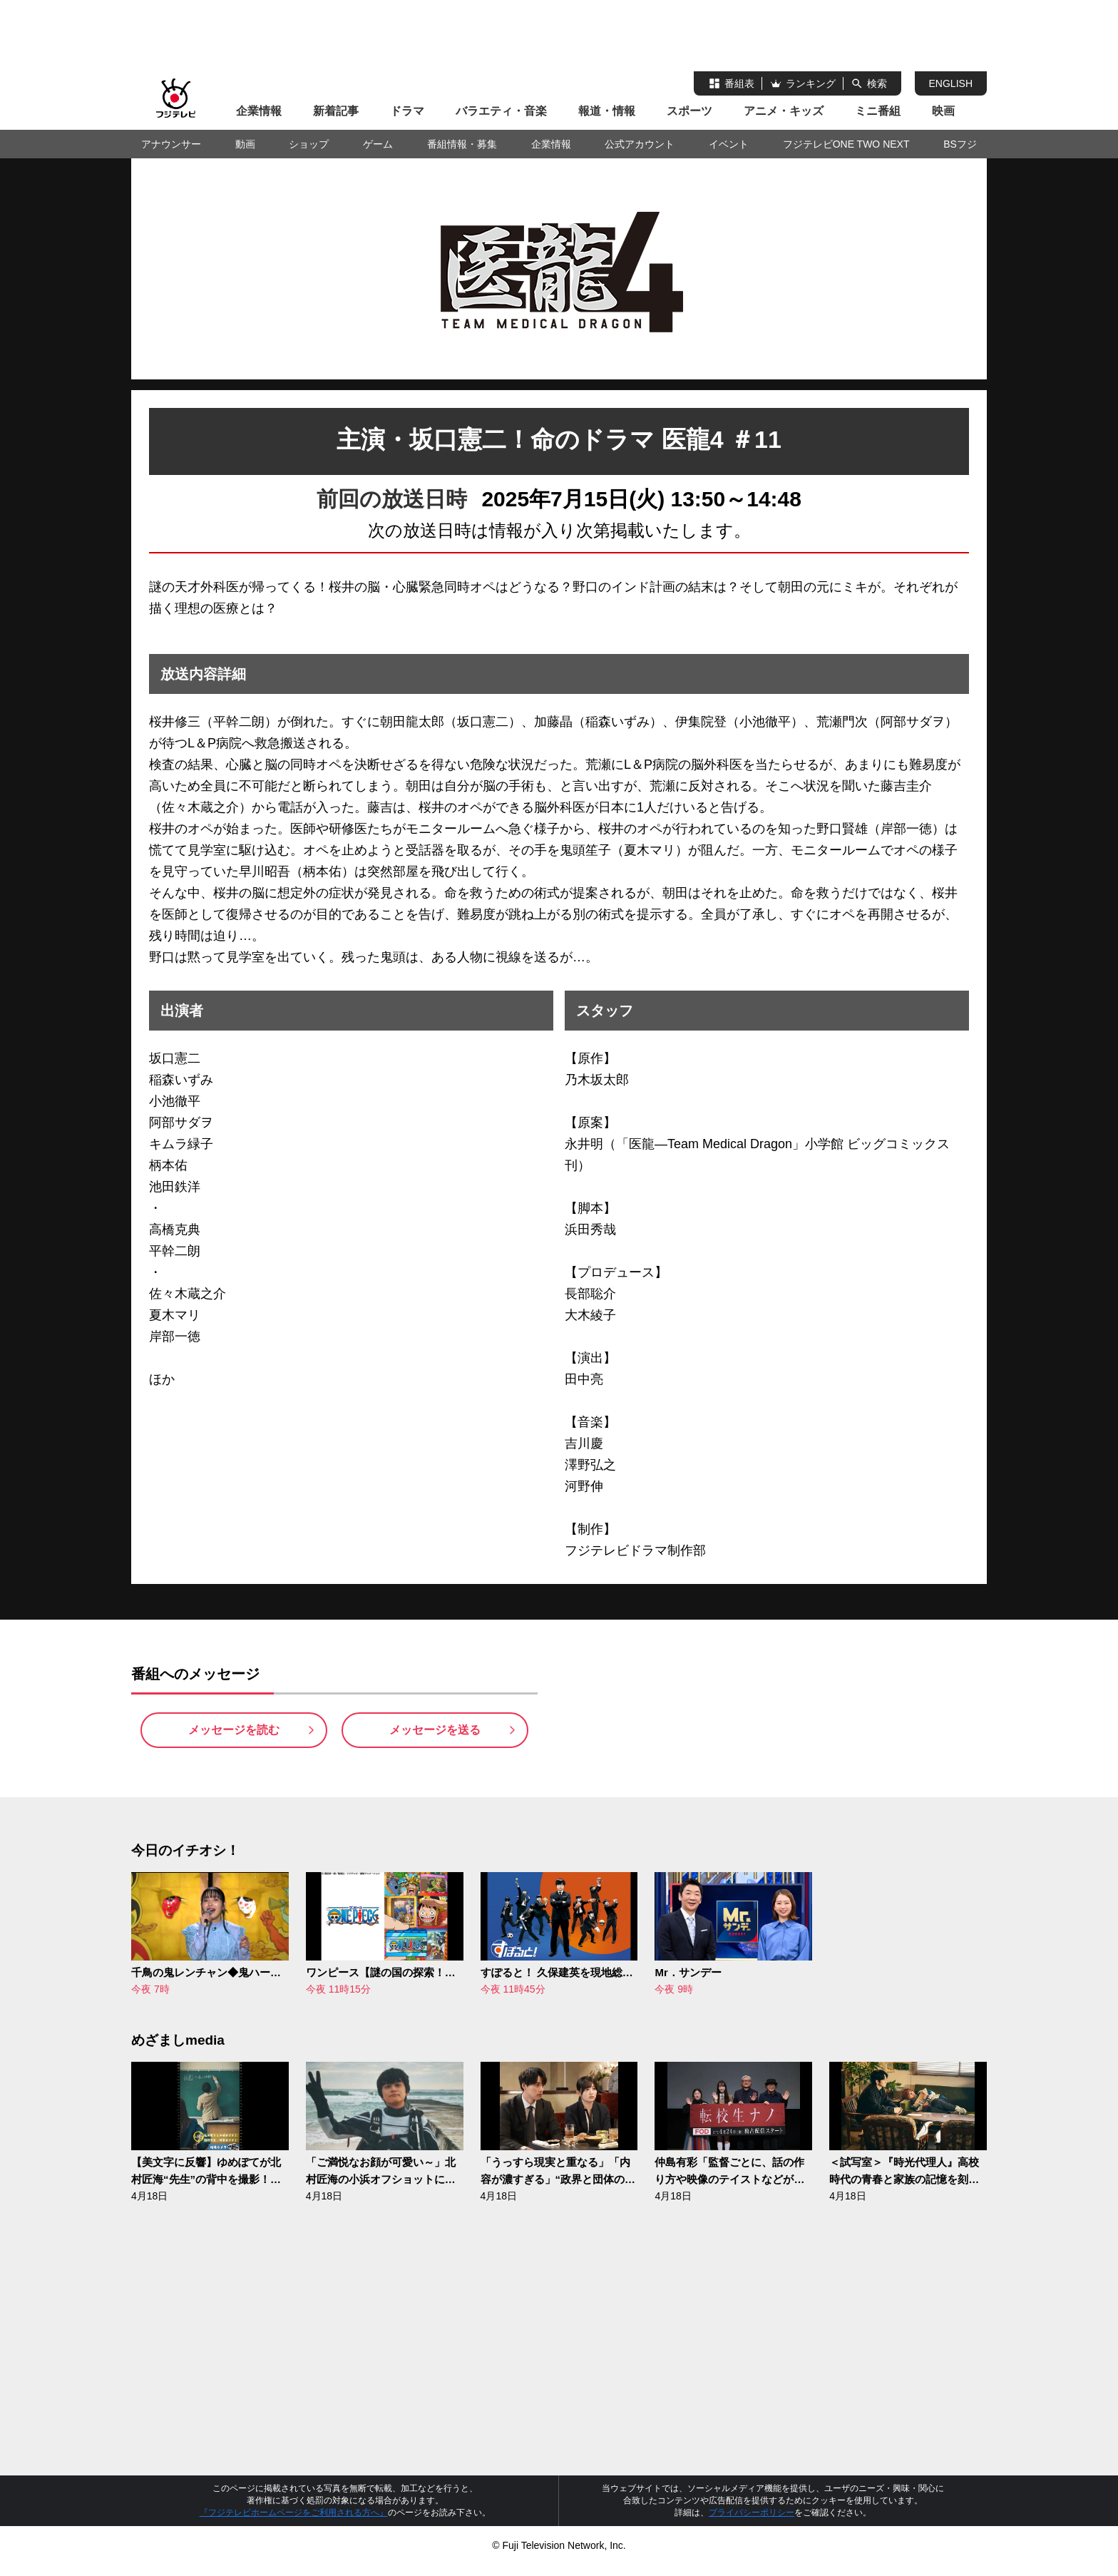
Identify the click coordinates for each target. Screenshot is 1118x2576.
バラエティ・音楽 (501, 111)
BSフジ (960, 144)
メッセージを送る (435, 1735)
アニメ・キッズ (784, 111)
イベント (729, 144)
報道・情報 (606, 111)
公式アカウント (640, 144)
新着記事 (336, 111)
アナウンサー (171, 144)
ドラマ (407, 111)
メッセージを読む (234, 1735)
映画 (943, 111)
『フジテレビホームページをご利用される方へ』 (294, 2524)
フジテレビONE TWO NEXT (846, 144)
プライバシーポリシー (751, 2524)
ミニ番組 (878, 111)
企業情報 (259, 111)
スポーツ (689, 111)
